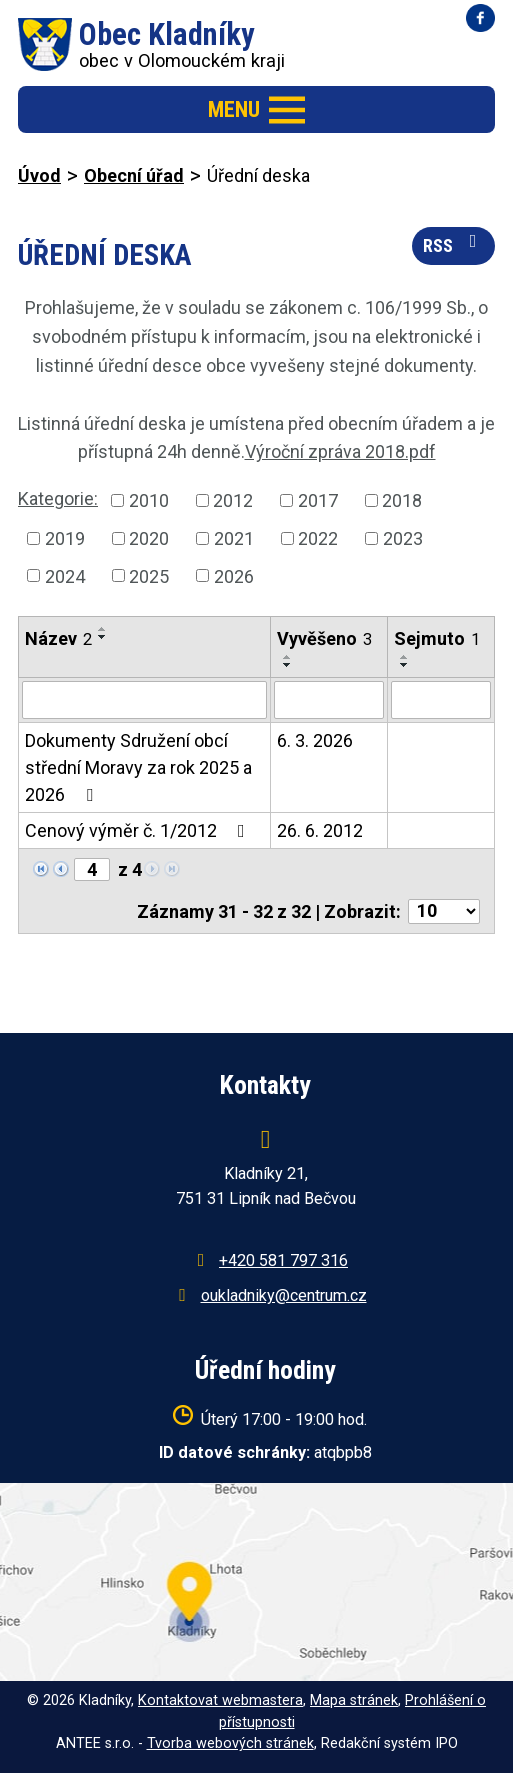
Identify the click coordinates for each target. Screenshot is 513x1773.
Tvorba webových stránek (230, 1743)
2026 (234, 575)
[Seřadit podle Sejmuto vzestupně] (405, 657)
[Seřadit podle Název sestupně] (103, 637)
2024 (65, 575)
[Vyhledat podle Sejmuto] (441, 700)
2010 (149, 500)
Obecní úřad (134, 175)
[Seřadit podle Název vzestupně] (103, 629)
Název (58, 638)
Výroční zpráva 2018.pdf (340, 451)
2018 (402, 500)
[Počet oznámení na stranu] (444, 911)
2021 (234, 538)
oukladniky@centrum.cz (284, 1295)
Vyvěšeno (324, 638)
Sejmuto (437, 638)
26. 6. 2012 (320, 830)
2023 (403, 538)
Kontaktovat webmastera (220, 1700)
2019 (65, 538)
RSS (454, 244)
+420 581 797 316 (283, 1260)
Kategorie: (58, 498)
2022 (318, 538)
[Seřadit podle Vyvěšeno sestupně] (288, 665)
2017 (318, 500)
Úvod (39, 175)
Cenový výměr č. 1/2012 (139, 830)
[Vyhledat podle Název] (144, 700)
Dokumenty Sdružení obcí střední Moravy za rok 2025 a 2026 (138, 767)
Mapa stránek (354, 1700)
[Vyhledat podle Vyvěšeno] (328, 700)
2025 (149, 575)
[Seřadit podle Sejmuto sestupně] (405, 665)
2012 (233, 500)
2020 (149, 538)
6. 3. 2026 (315, 740)
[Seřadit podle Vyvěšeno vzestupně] (288, 657)
